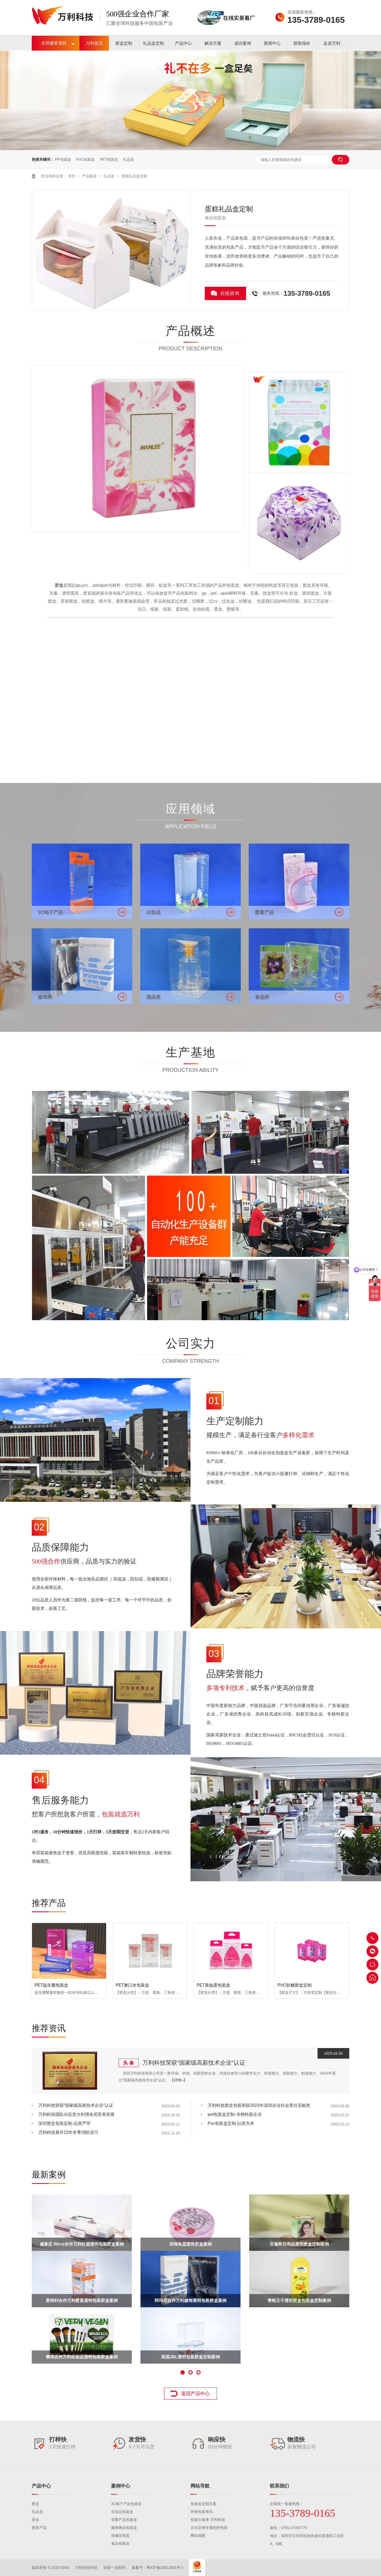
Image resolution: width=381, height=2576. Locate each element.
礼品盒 (128, 159)
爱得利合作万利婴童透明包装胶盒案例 (82, 2300)
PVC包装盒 (85, 159)
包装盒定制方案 (203, 2504)
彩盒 (35, 2519)
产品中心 (183, 43)
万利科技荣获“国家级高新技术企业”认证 (193, 2062)
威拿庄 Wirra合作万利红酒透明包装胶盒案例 (82, 2244)
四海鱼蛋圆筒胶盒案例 (190, 2244)
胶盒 (35, 2504)
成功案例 (242, 43)
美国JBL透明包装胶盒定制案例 (190, 2357)
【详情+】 (178, 2080)
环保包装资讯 (201, 2512)
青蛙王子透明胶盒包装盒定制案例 (299, 2300)
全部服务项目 (54, 43)
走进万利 (331, 43)
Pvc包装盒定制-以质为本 (231, 2123)
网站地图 (197, 2535)
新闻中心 (272, 43)
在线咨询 (229, 293)
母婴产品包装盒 (124, 2519)
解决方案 (213, 43)
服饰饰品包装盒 (124, 2527)
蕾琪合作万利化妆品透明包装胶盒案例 (82, 2357)
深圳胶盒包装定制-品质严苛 (64, 2123)
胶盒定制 (123, 43)
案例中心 (120, 2486)
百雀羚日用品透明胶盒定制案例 (299, 2244)
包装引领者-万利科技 (207, 2519)
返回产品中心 (195, 2393)
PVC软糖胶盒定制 (295, 1985)
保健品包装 (120, 2535)
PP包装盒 (63, 159)
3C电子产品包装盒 (126, 2504)
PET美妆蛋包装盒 (213, 1985)
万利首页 (94, 43)
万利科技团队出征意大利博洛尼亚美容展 (76, 2114)
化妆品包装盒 (122, 2512)
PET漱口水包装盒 (132, 1985)
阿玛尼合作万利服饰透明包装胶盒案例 (190, 2300)
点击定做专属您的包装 (209, 2527)
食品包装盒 (120, 2543)
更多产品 (39, 2527)
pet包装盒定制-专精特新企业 (235, 2114)
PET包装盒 (109, 159)
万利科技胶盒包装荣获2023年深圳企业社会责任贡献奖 (259, 2105)
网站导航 (200, 2486)
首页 (72, 176)
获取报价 (301, 43)
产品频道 (90, 176)
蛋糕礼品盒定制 (134, 176)
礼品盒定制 (153, 43)
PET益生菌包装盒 (51, 1985)
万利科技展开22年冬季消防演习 (68, 2132)
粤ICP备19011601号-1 (165, 2567)
